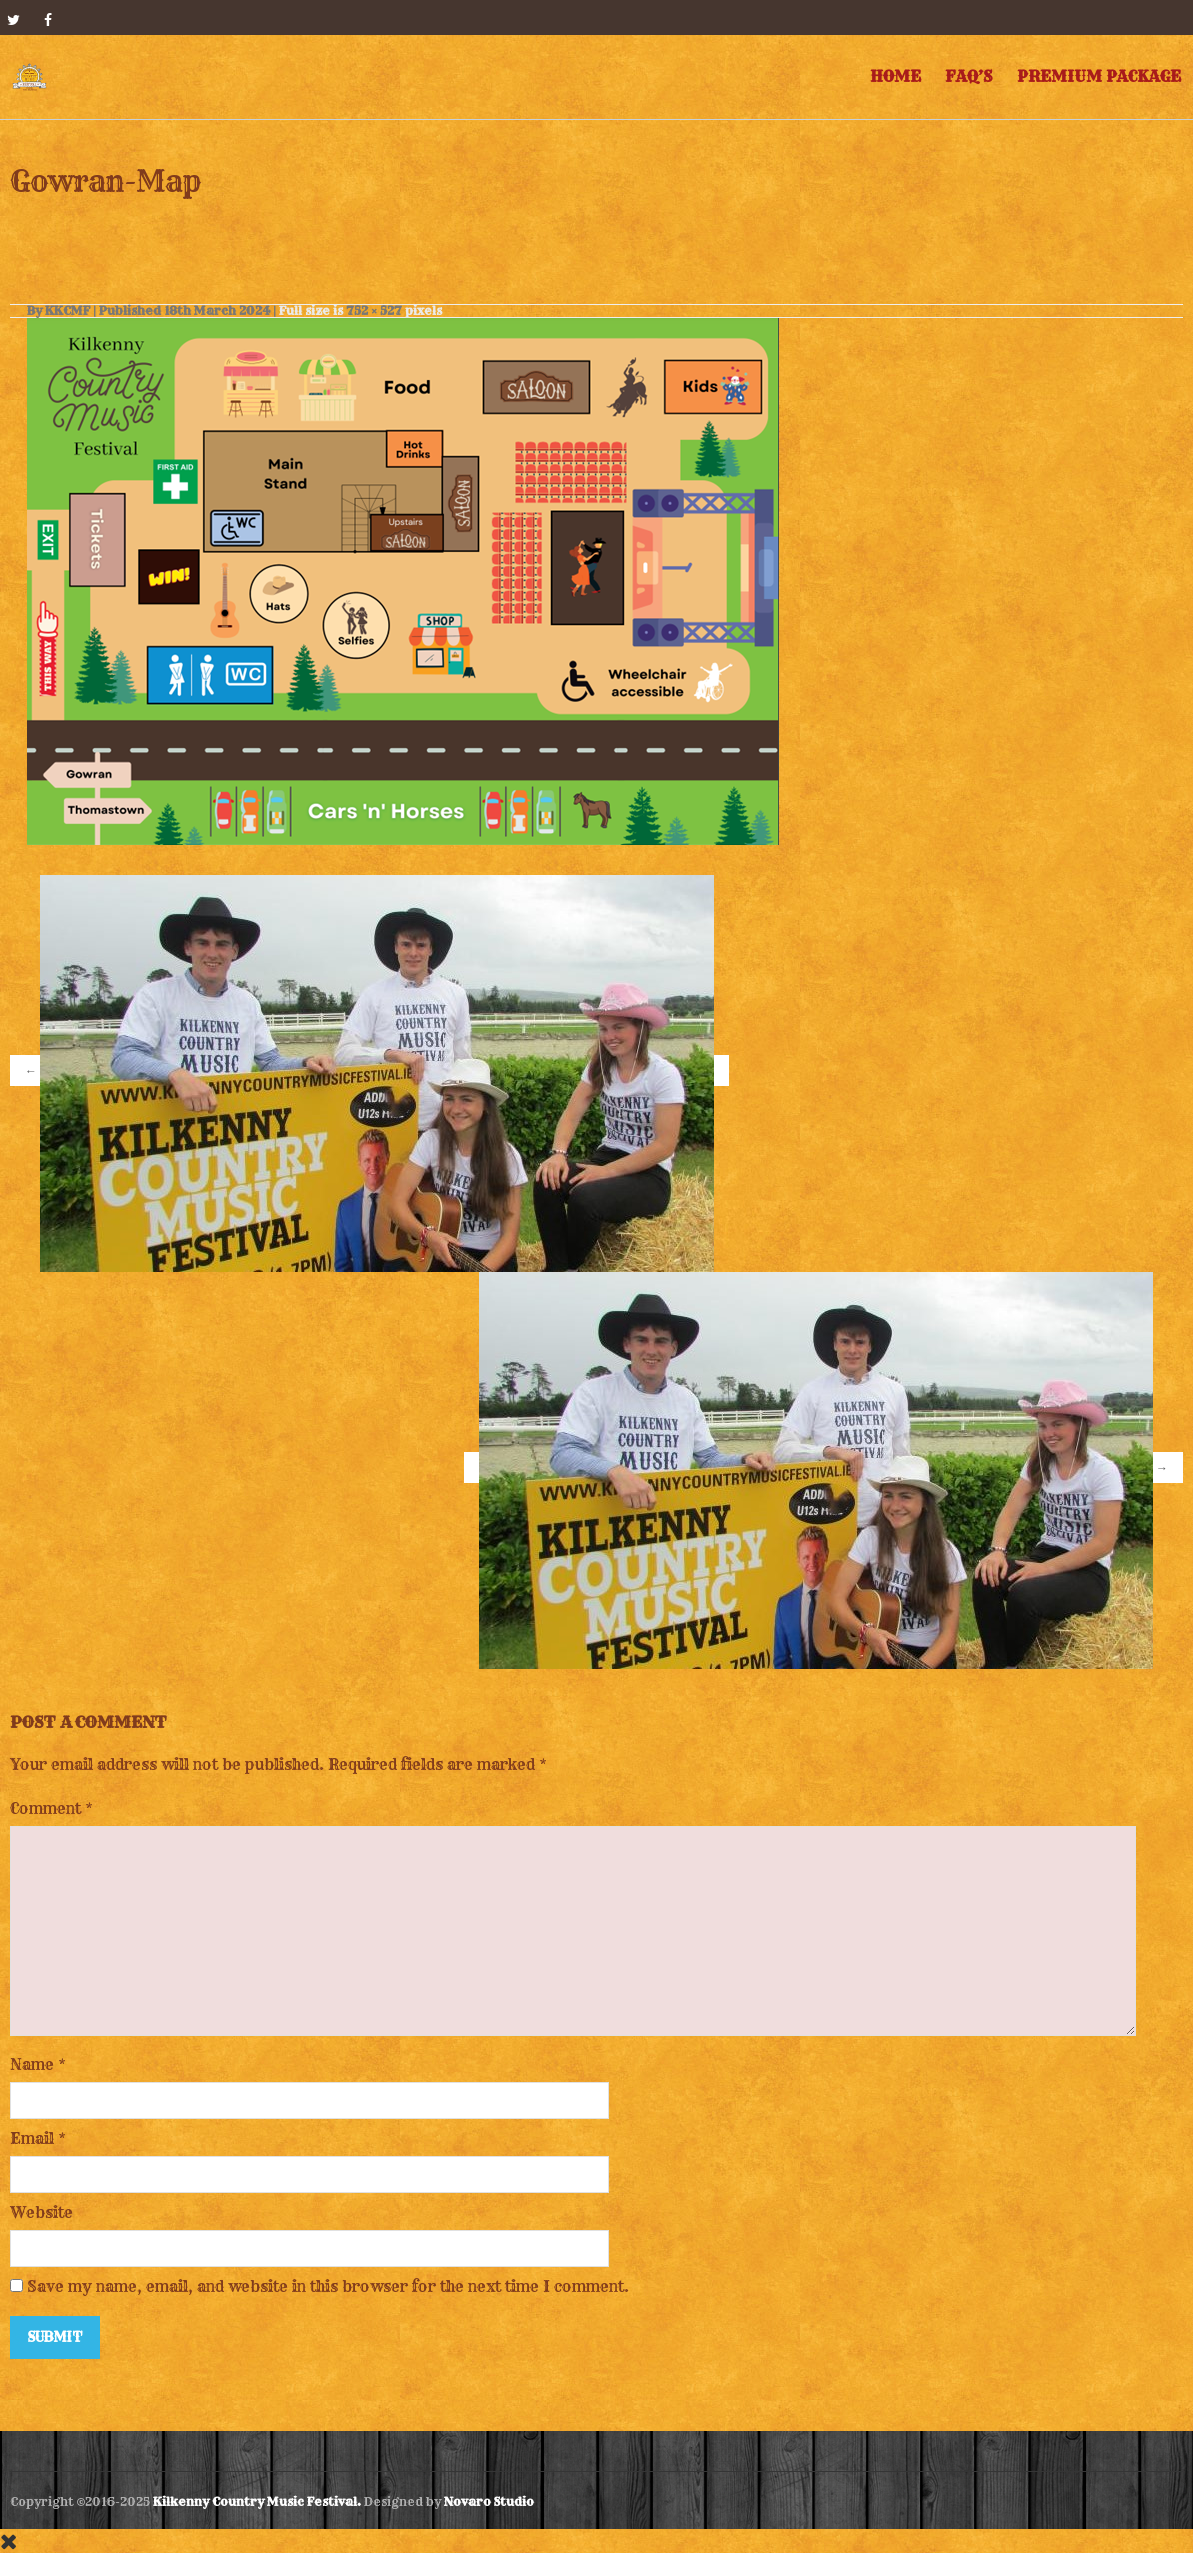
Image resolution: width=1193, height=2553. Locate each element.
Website (41, 2212)
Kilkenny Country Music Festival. (257, 2501)
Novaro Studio (489, 2501)
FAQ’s (969, 76)
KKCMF (67, 310)
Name (32, 2064)
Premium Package (1099, 76)
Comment (51, 1808)
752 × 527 (374, 310)
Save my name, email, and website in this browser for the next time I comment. (328, 2286)
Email (32, 2138)
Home (895, 76)
